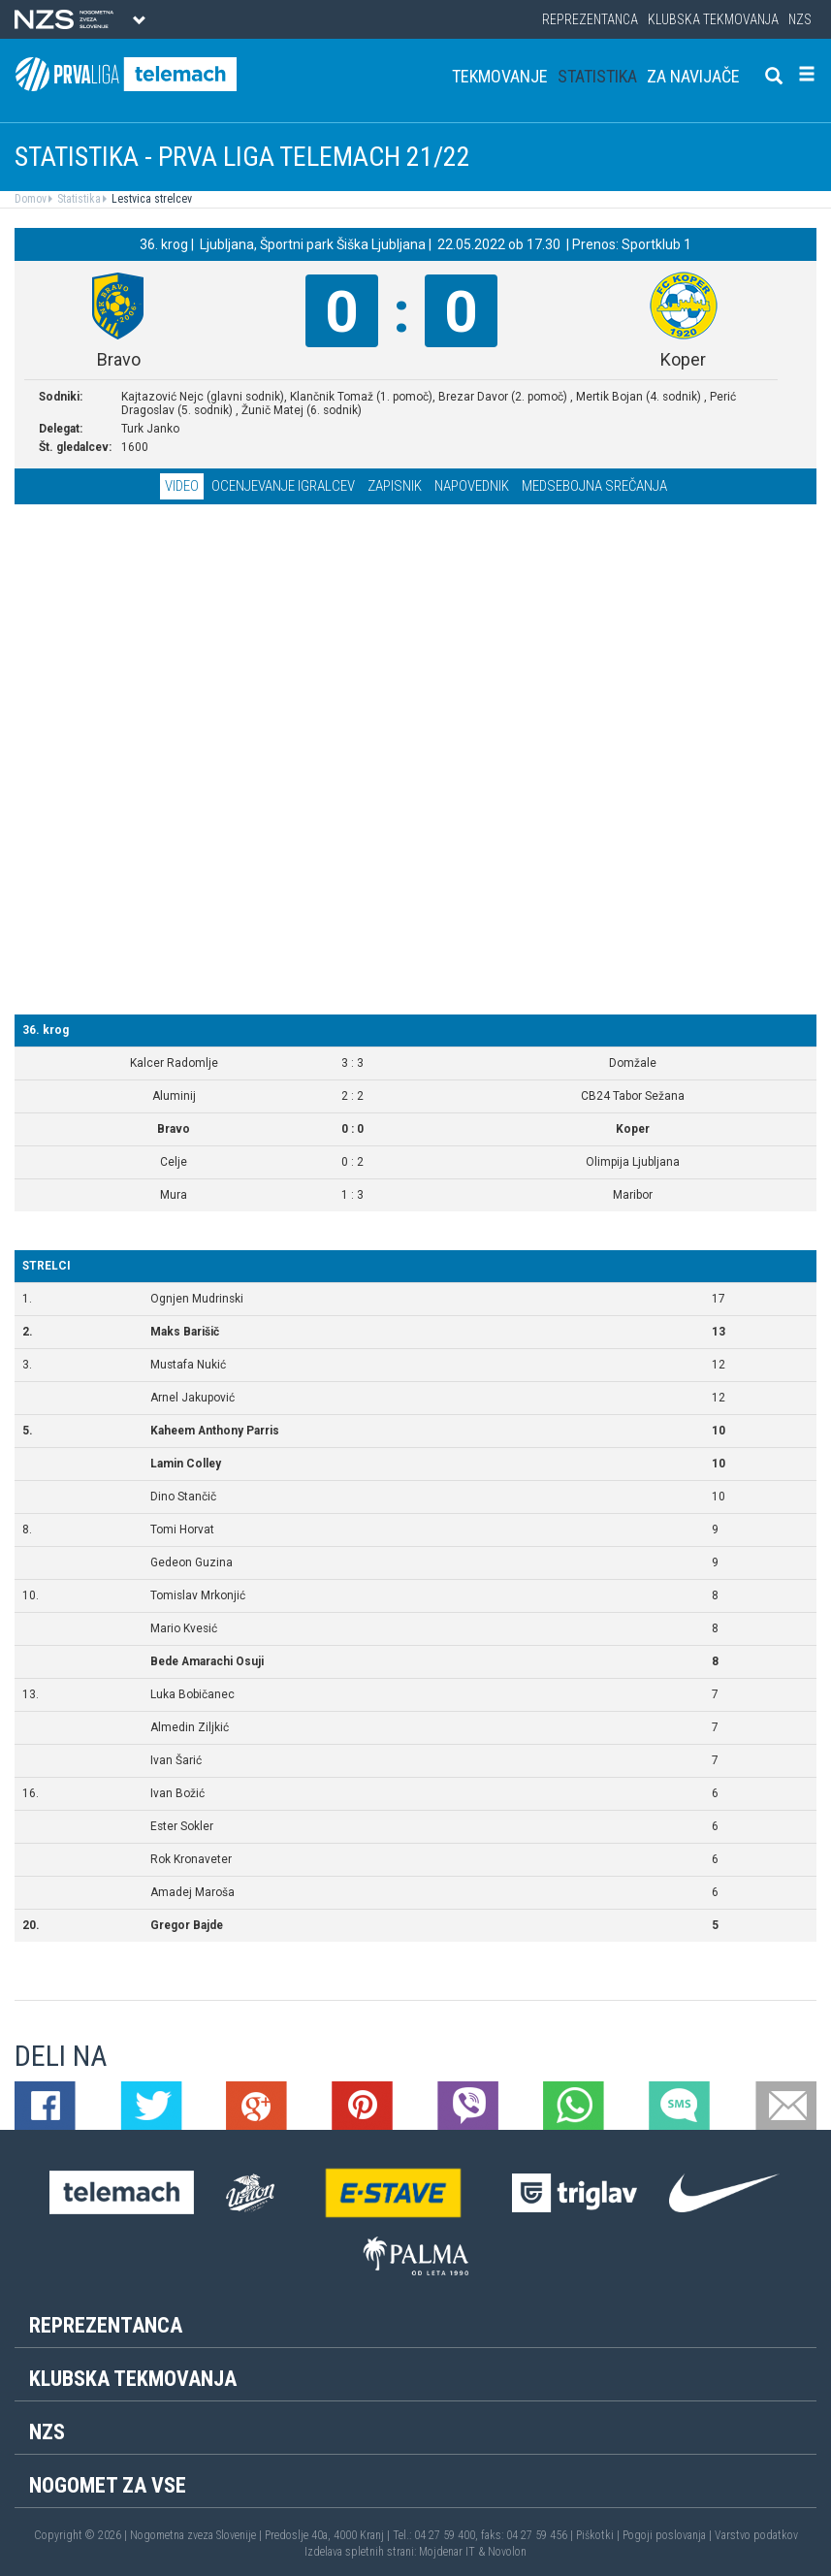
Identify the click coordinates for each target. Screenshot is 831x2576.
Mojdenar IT (447, 2552)
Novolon (507, 2552)
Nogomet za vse (107, 2485)
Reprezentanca (590, 19)
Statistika (597, 76)
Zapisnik (395, 486)
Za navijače (693, 76)
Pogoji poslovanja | (669, 2535)
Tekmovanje (500, 76)
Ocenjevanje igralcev (283, 486)
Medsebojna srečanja (594, 486)
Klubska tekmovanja (713, 19)
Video (182, 486)
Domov (31, 199)
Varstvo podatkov (756, 2535)
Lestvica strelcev (150, 199)
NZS (800, 19)
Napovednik (471, 486)
